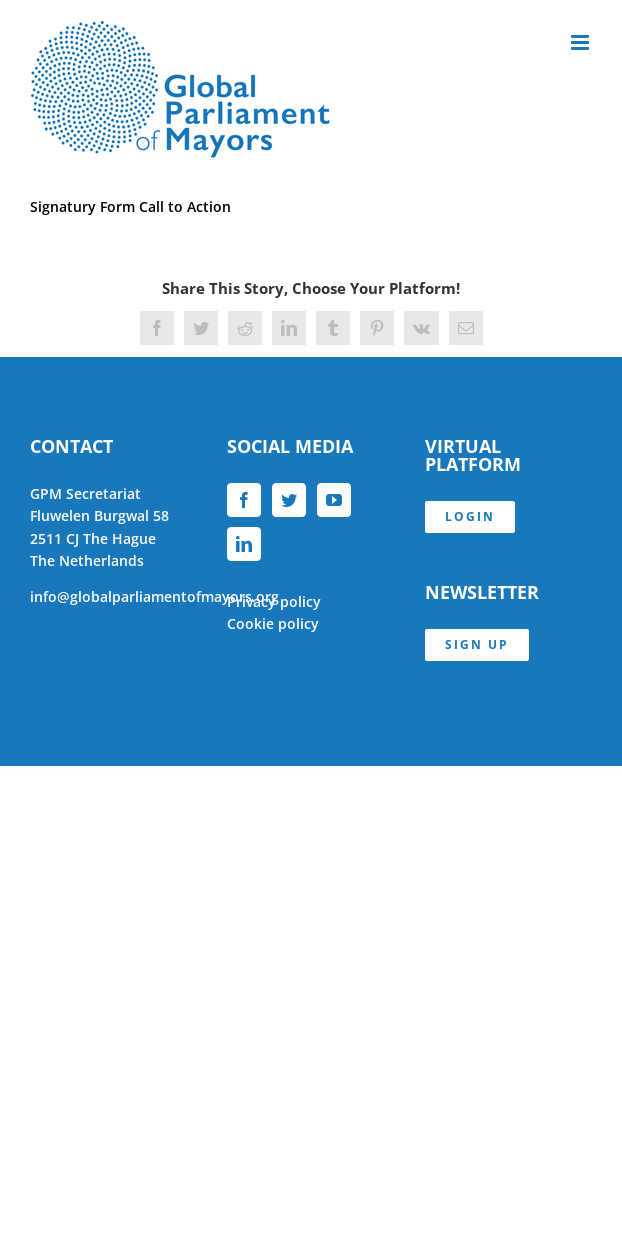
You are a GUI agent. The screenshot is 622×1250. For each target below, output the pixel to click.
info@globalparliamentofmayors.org (154, 596)
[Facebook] (244, 500)
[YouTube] (334, 500)
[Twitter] (289, 500)
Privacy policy (274, 601)
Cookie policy (273, 623)
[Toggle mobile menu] (581, 42)
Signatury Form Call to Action (130, 206)
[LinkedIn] (244, 544)
